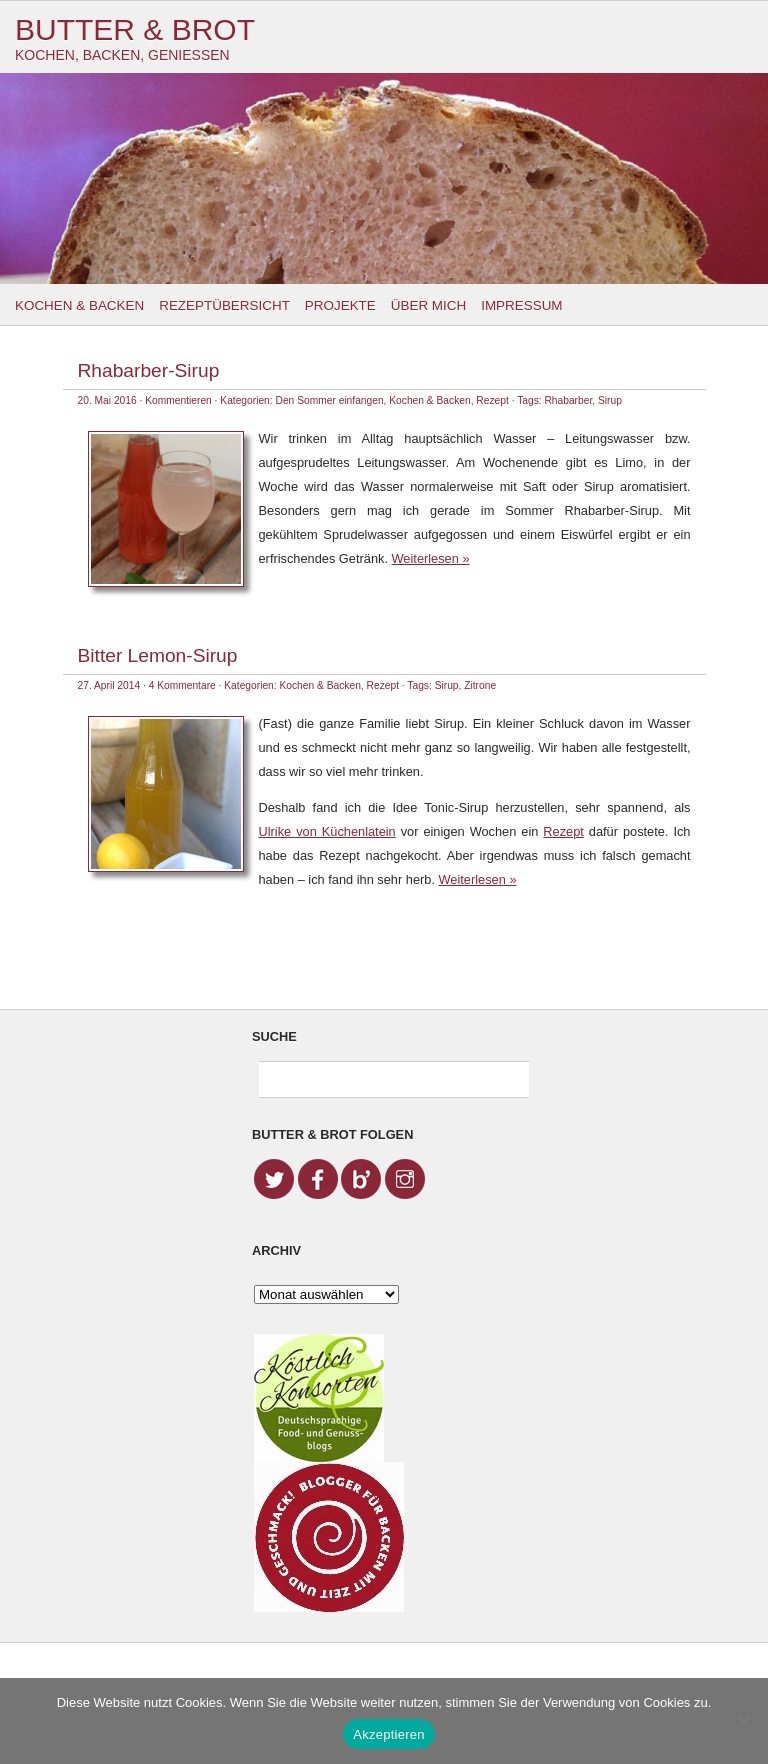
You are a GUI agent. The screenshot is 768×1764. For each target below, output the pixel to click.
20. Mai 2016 (107, 400)
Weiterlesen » (431, 558)
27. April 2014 (109, 685)
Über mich (428, 305)
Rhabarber (568, 400)
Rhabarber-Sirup (149, 370)
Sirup (610, 400)
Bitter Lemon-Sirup (158, 655)
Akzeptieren (388, 1734)
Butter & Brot (135, 29)
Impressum (521, 305)
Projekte (340, 305)
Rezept (492, 400)
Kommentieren (178, 400)
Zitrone (480, 685)
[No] (743, 1721)
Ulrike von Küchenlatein (327, 831)
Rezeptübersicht (224, 305)
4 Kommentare (182, 685)
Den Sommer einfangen (330, 400)
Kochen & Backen (79, 305)
